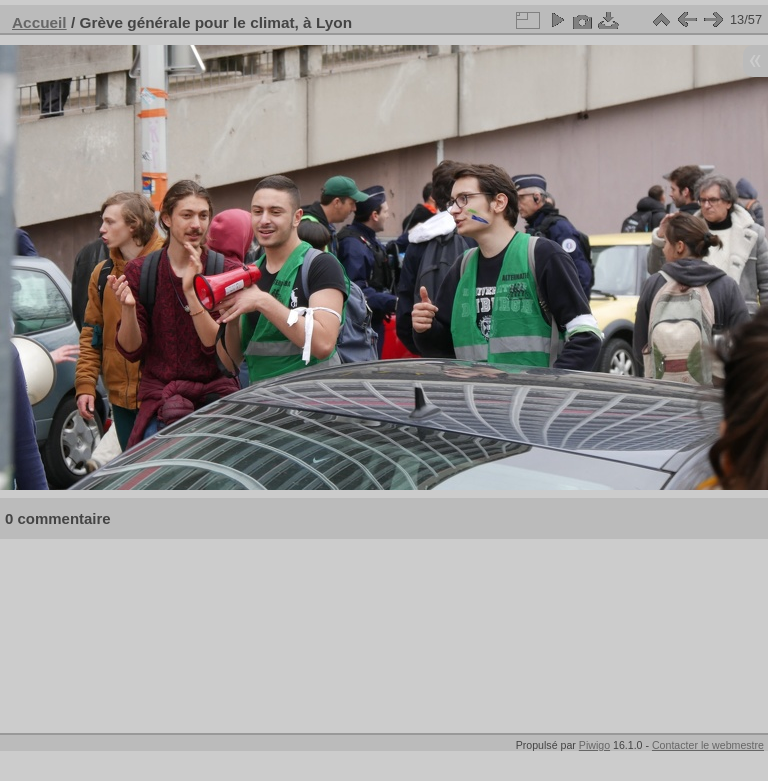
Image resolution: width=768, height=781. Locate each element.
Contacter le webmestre (708, 745)
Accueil (39, 22)
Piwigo (594, 745)
